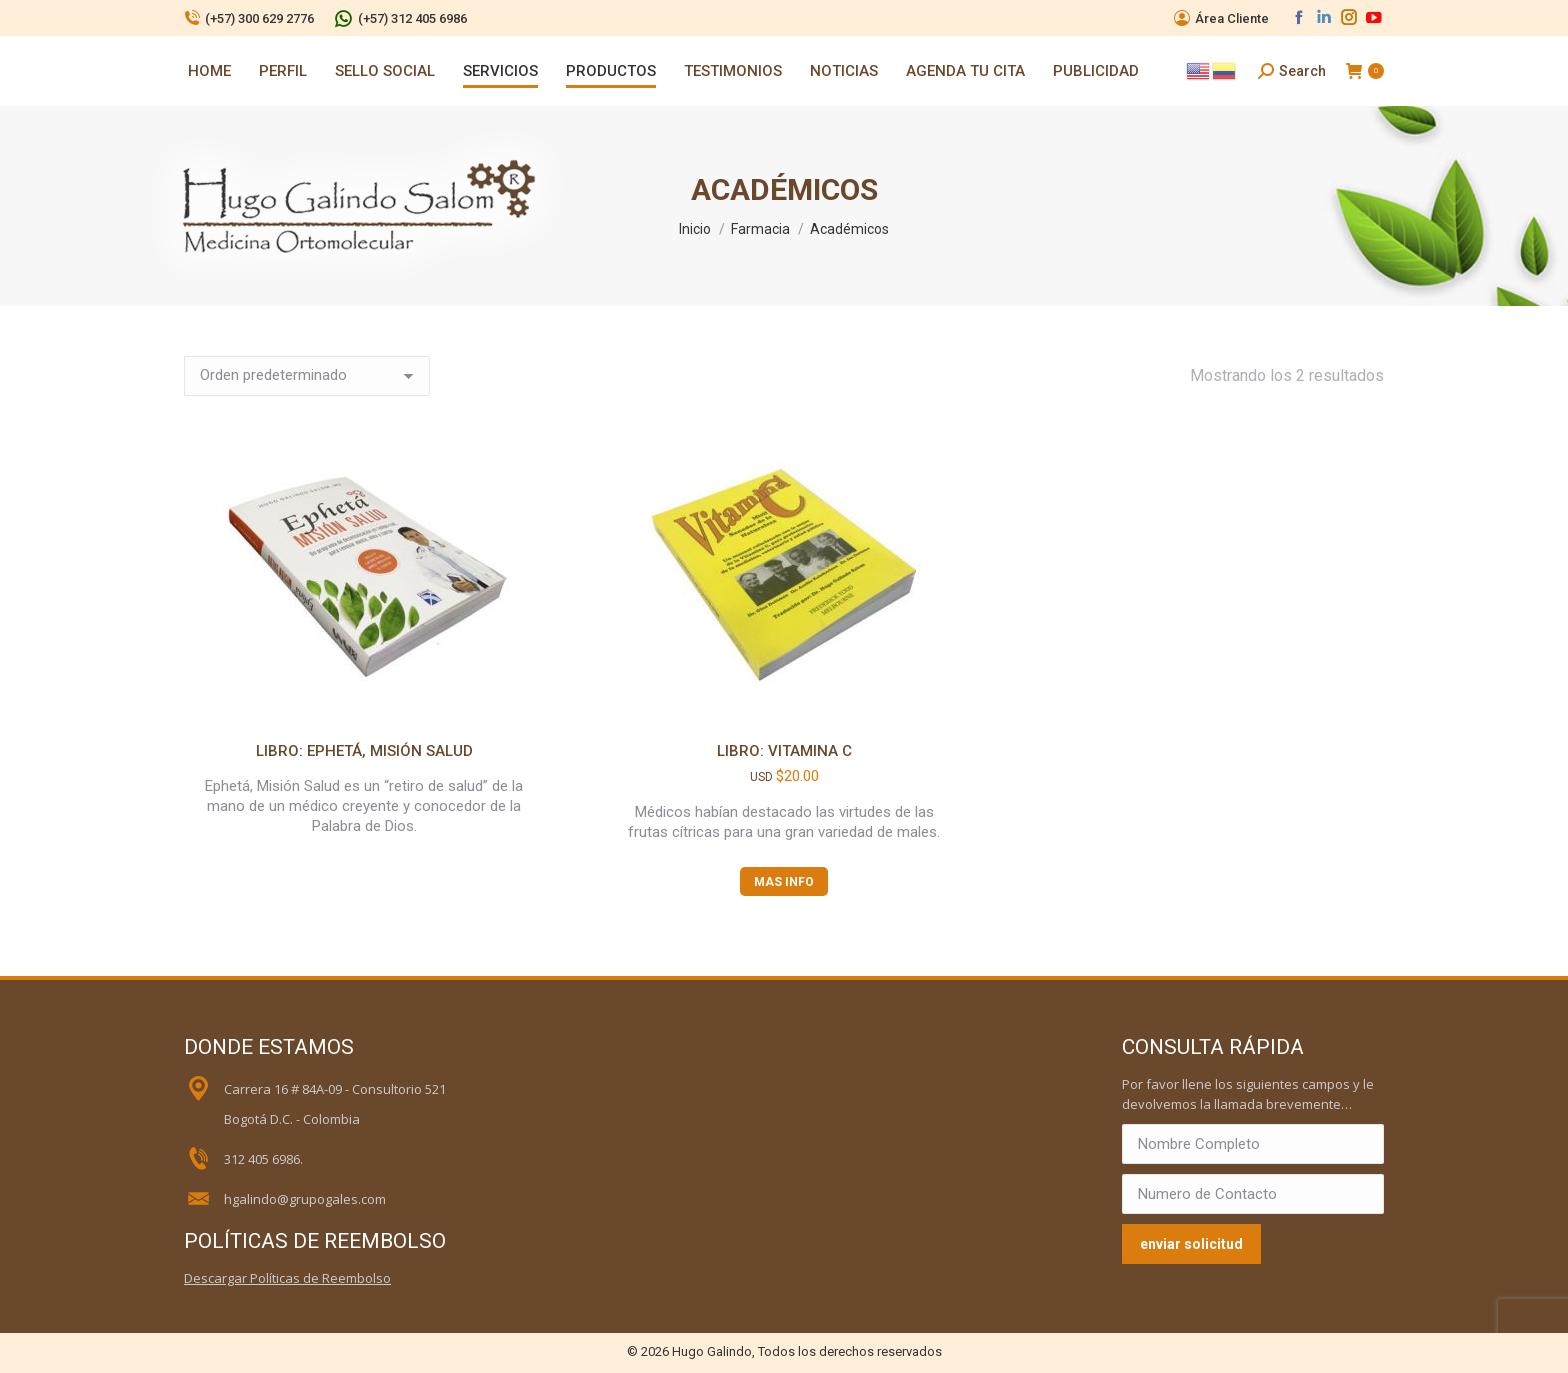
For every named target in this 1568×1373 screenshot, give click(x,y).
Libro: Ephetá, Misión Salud (364, 751)
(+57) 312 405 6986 (400, 18)
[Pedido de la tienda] (307, 376)
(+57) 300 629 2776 (249, 18)
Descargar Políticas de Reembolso (287, 1278)
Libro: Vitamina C (784, 751)
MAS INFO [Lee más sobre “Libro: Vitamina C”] (784, 882)
